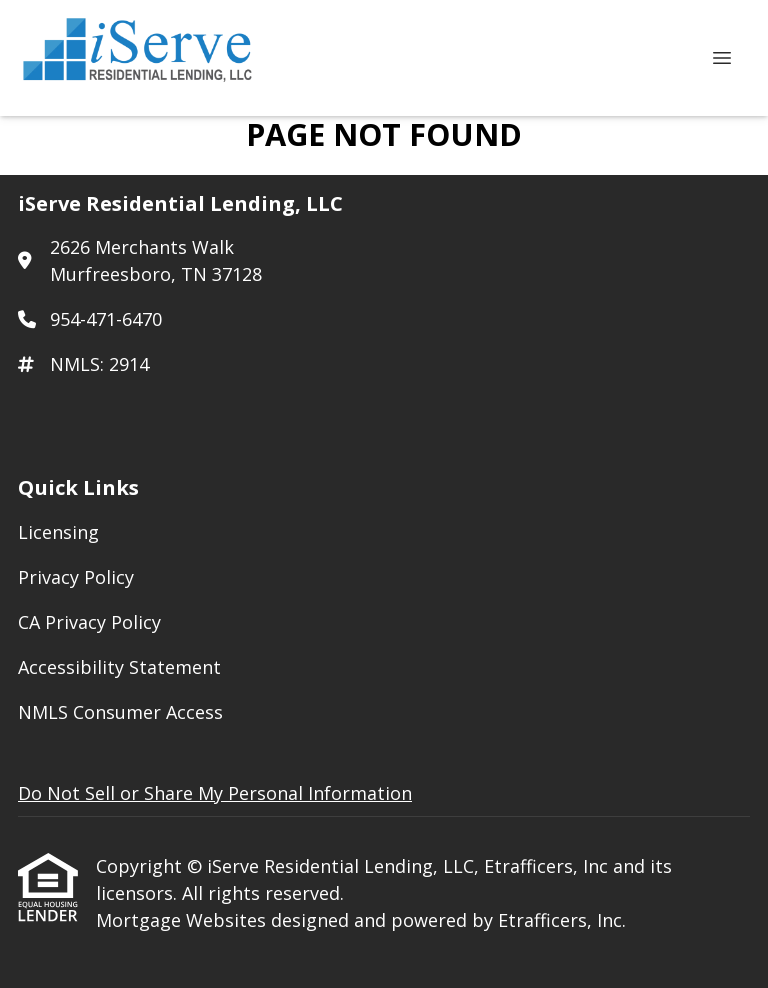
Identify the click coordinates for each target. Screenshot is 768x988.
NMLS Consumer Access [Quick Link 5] (120, 712)
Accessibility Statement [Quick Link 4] (119, 667)
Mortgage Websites (183, 920)
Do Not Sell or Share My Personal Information (215, 793)
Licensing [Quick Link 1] (58, 532)
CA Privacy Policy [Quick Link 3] (89, 622)
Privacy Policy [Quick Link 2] (76, 577)
